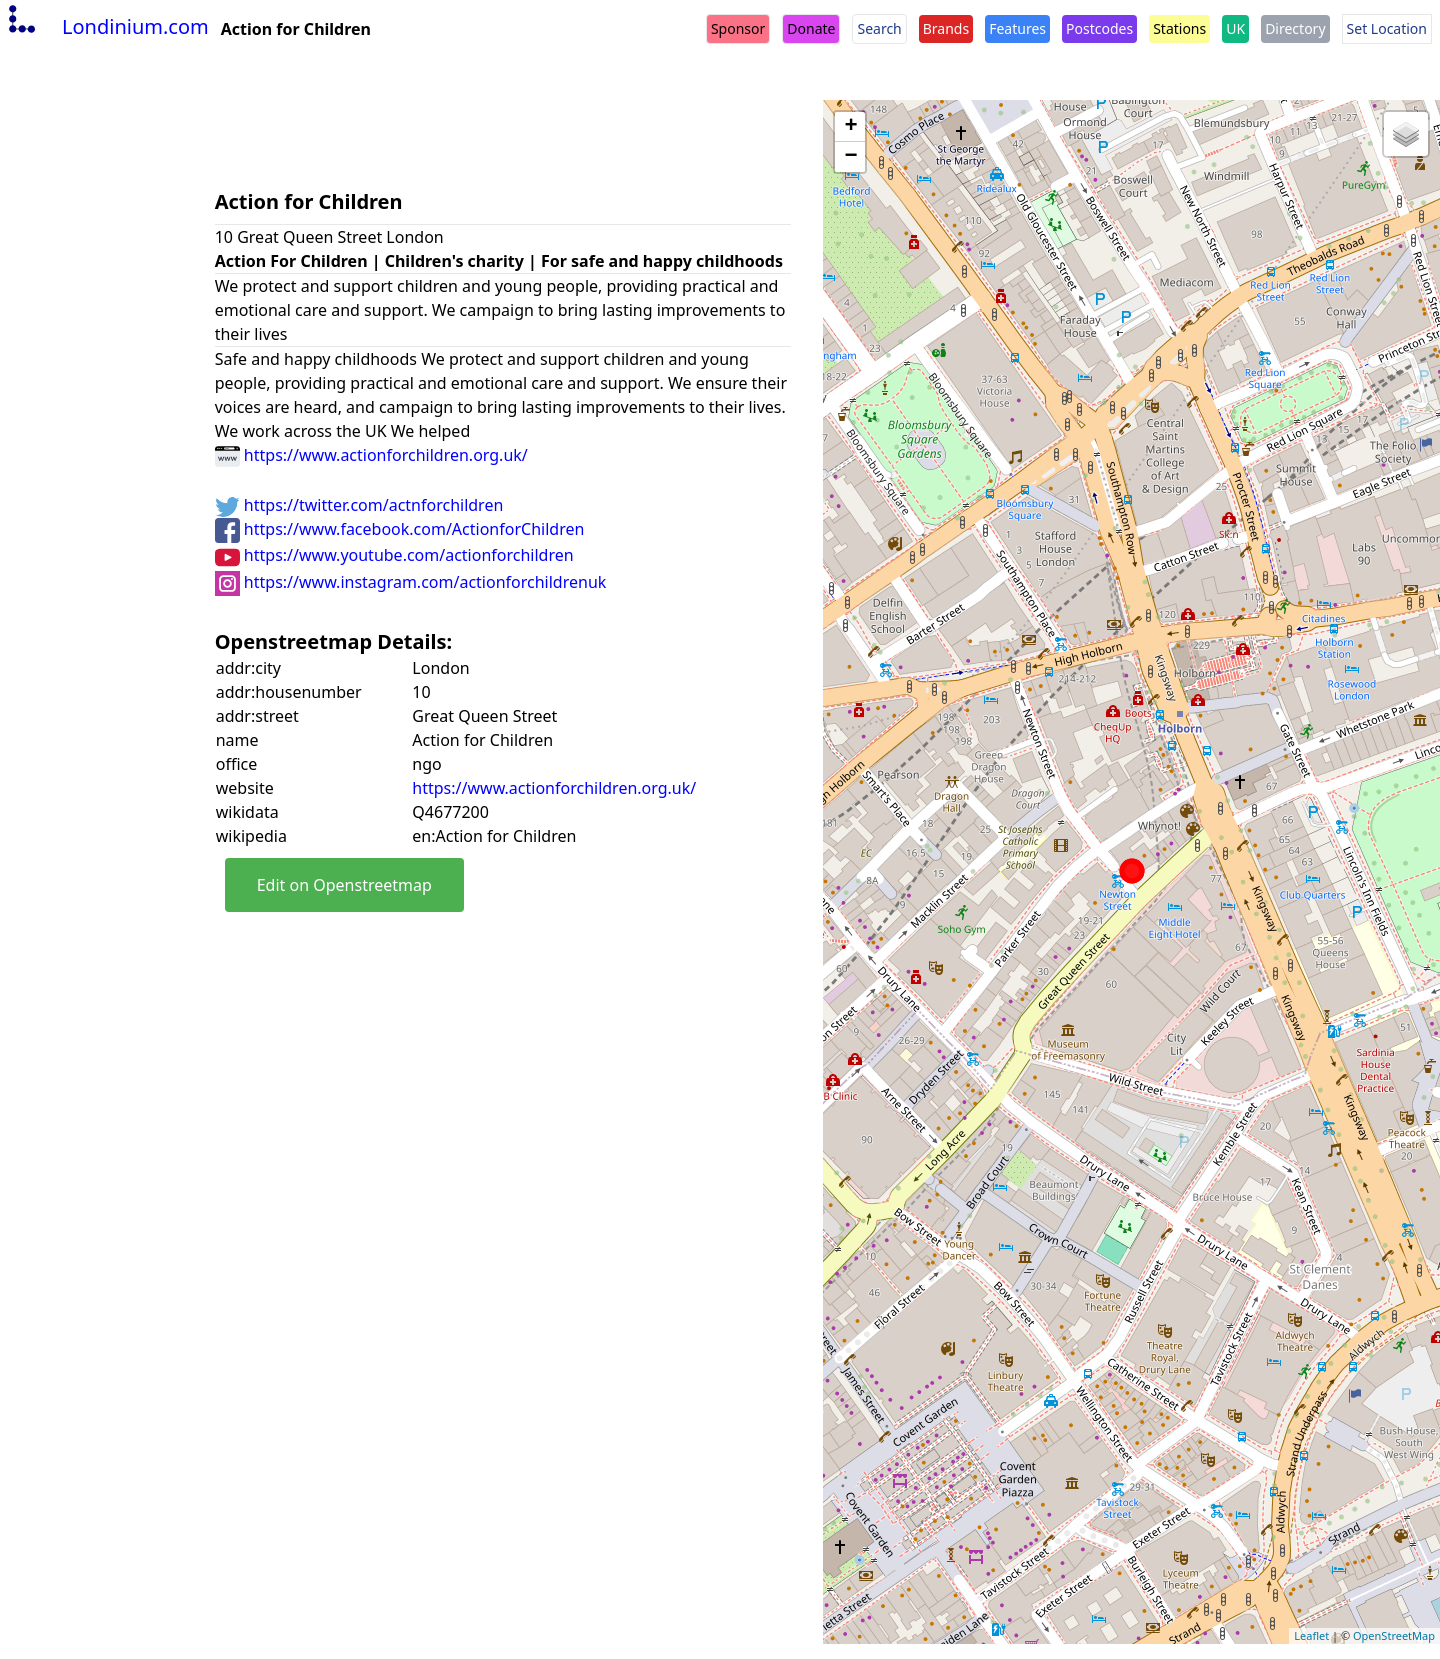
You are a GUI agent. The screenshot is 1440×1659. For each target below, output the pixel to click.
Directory (1295, 28)
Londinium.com (106, 26)
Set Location (1387, 28)
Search (879, 28)
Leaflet (1311, 1635)
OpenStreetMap (1394, 1635)
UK (1235, 28)
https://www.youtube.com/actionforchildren (394, 555)
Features (1017, 28)
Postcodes (1099, 28)
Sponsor (738, 28)
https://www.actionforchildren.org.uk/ (371, 455)
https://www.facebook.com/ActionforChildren (400, 529)
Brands (946, 28)
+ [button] (850, 127)
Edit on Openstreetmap (344, 885)
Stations (1179, 28)
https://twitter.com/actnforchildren (359, 505)
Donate (811, 28)
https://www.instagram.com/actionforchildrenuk (411, 582)
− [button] (850, 157)
